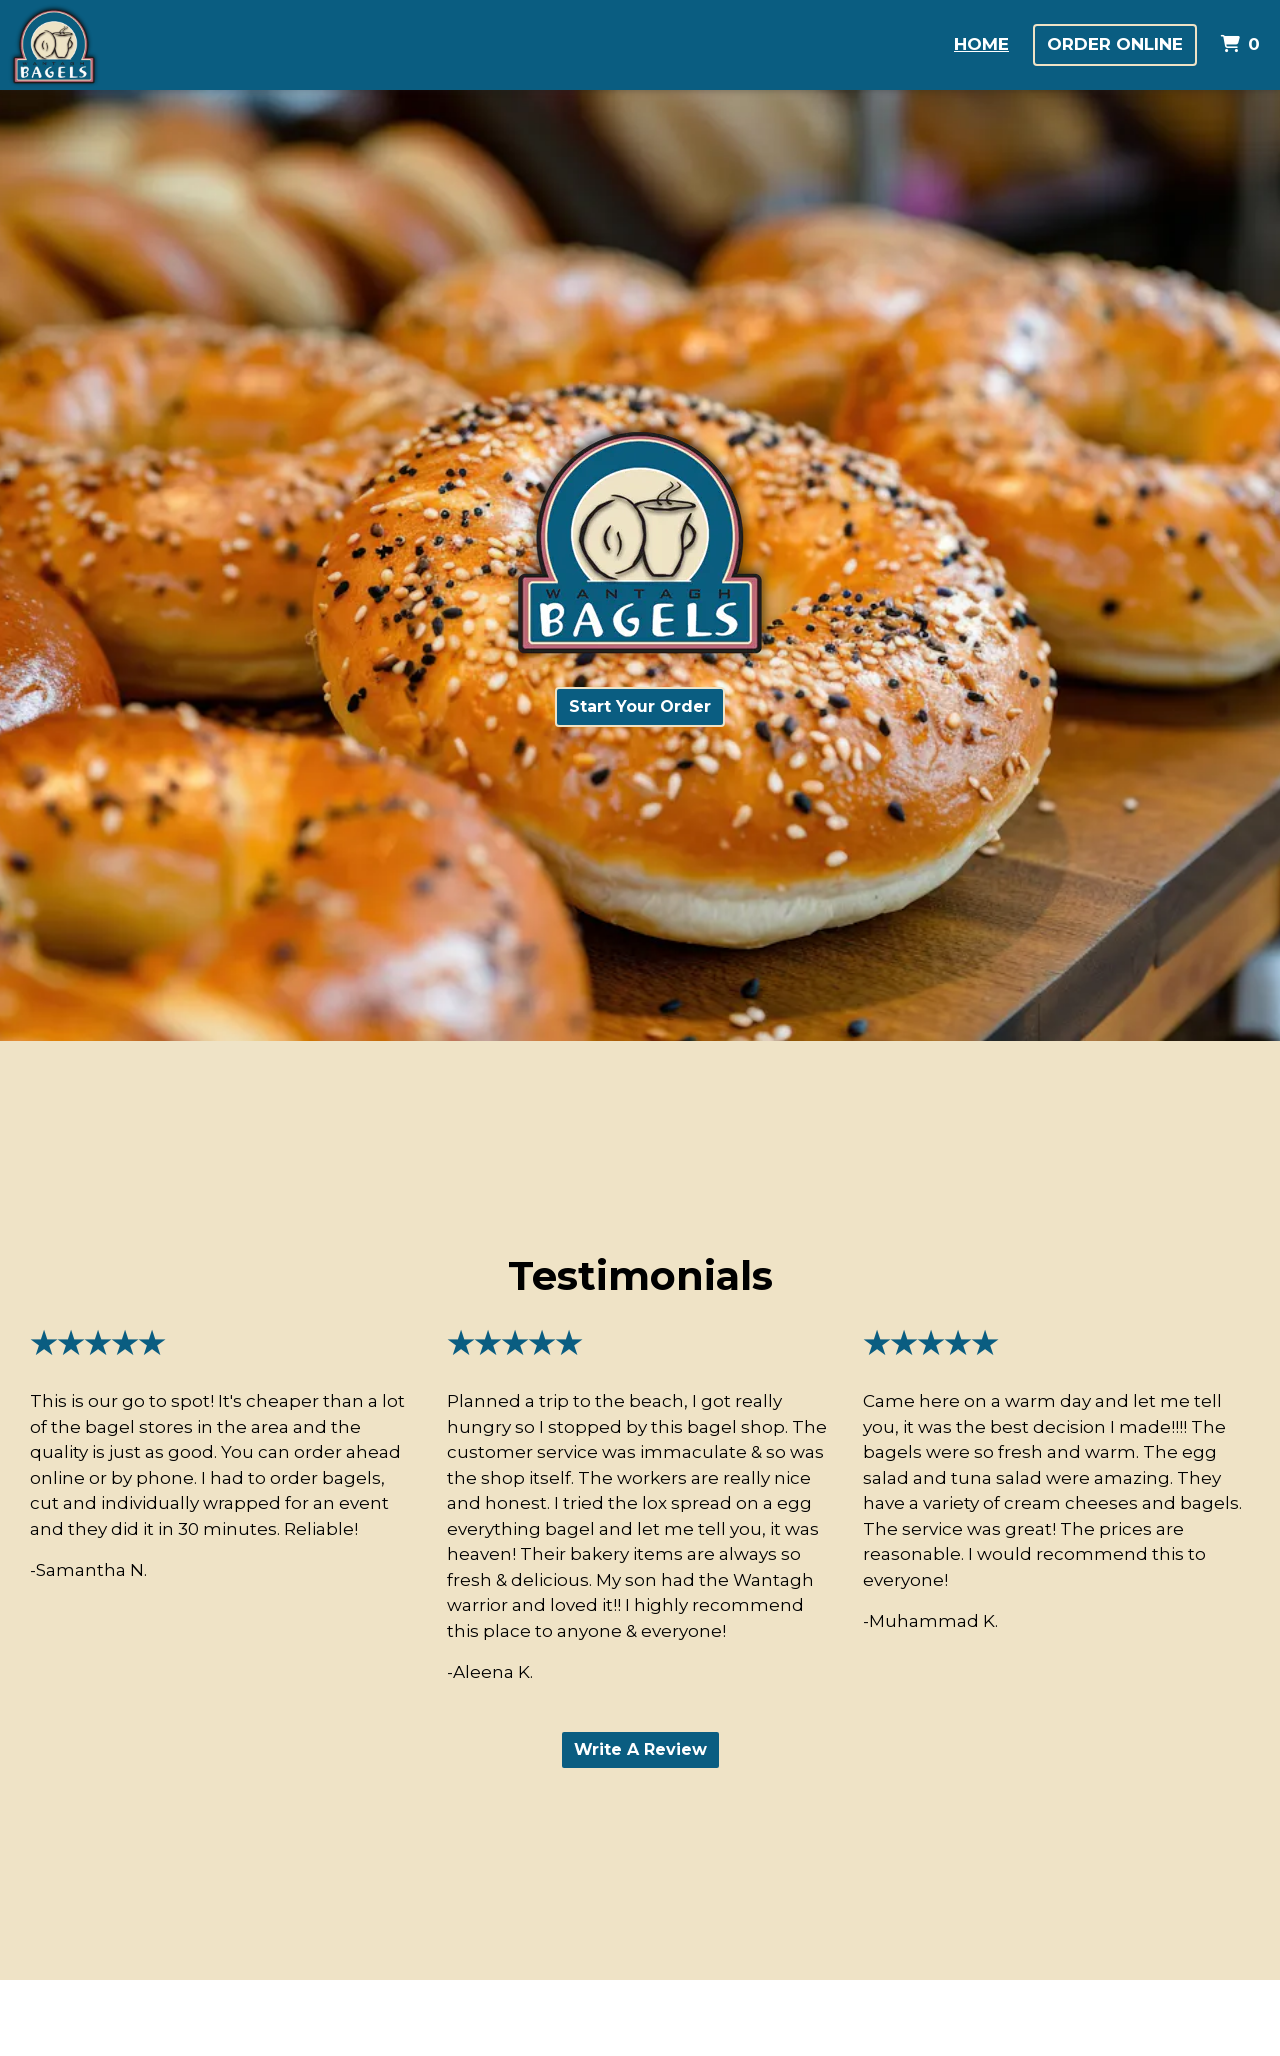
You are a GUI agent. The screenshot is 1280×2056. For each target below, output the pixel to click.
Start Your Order (640, 706)
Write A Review (640, 1749)
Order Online (1115, 44)
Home (981, 44)
